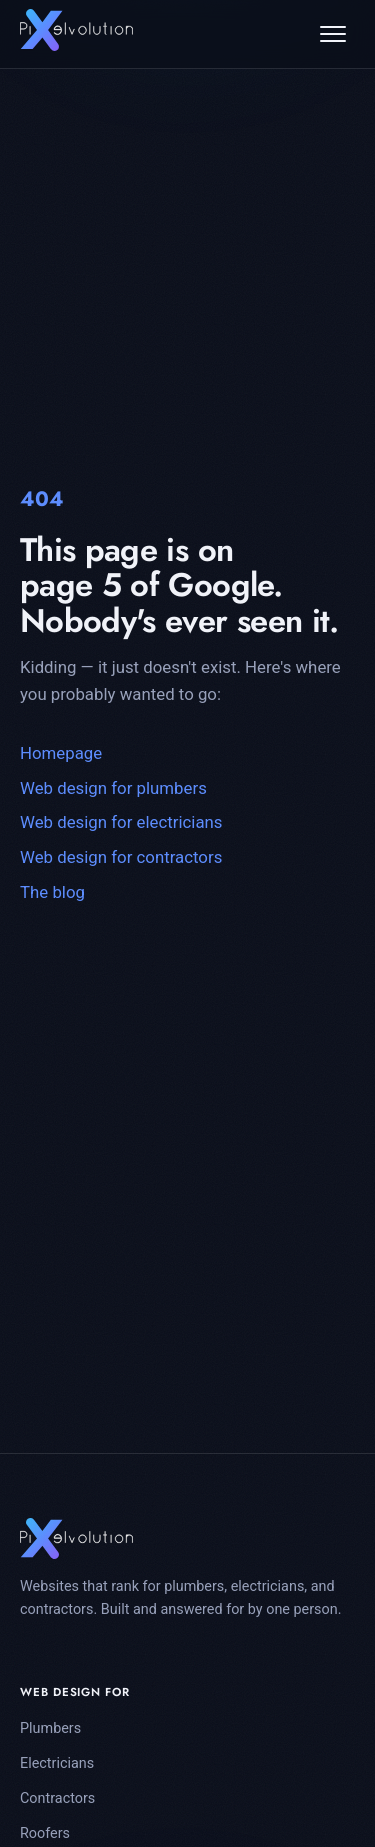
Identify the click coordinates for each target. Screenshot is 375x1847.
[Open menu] (333, 34)
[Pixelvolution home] (76, 30)
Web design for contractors (121, 857)
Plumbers (50, 1728)
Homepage (61, 753)
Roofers (45, 1833)
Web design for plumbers (113, 788)
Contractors (57, 1798)
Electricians (57, 1763)
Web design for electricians (121, 822)
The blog (52, 892)
